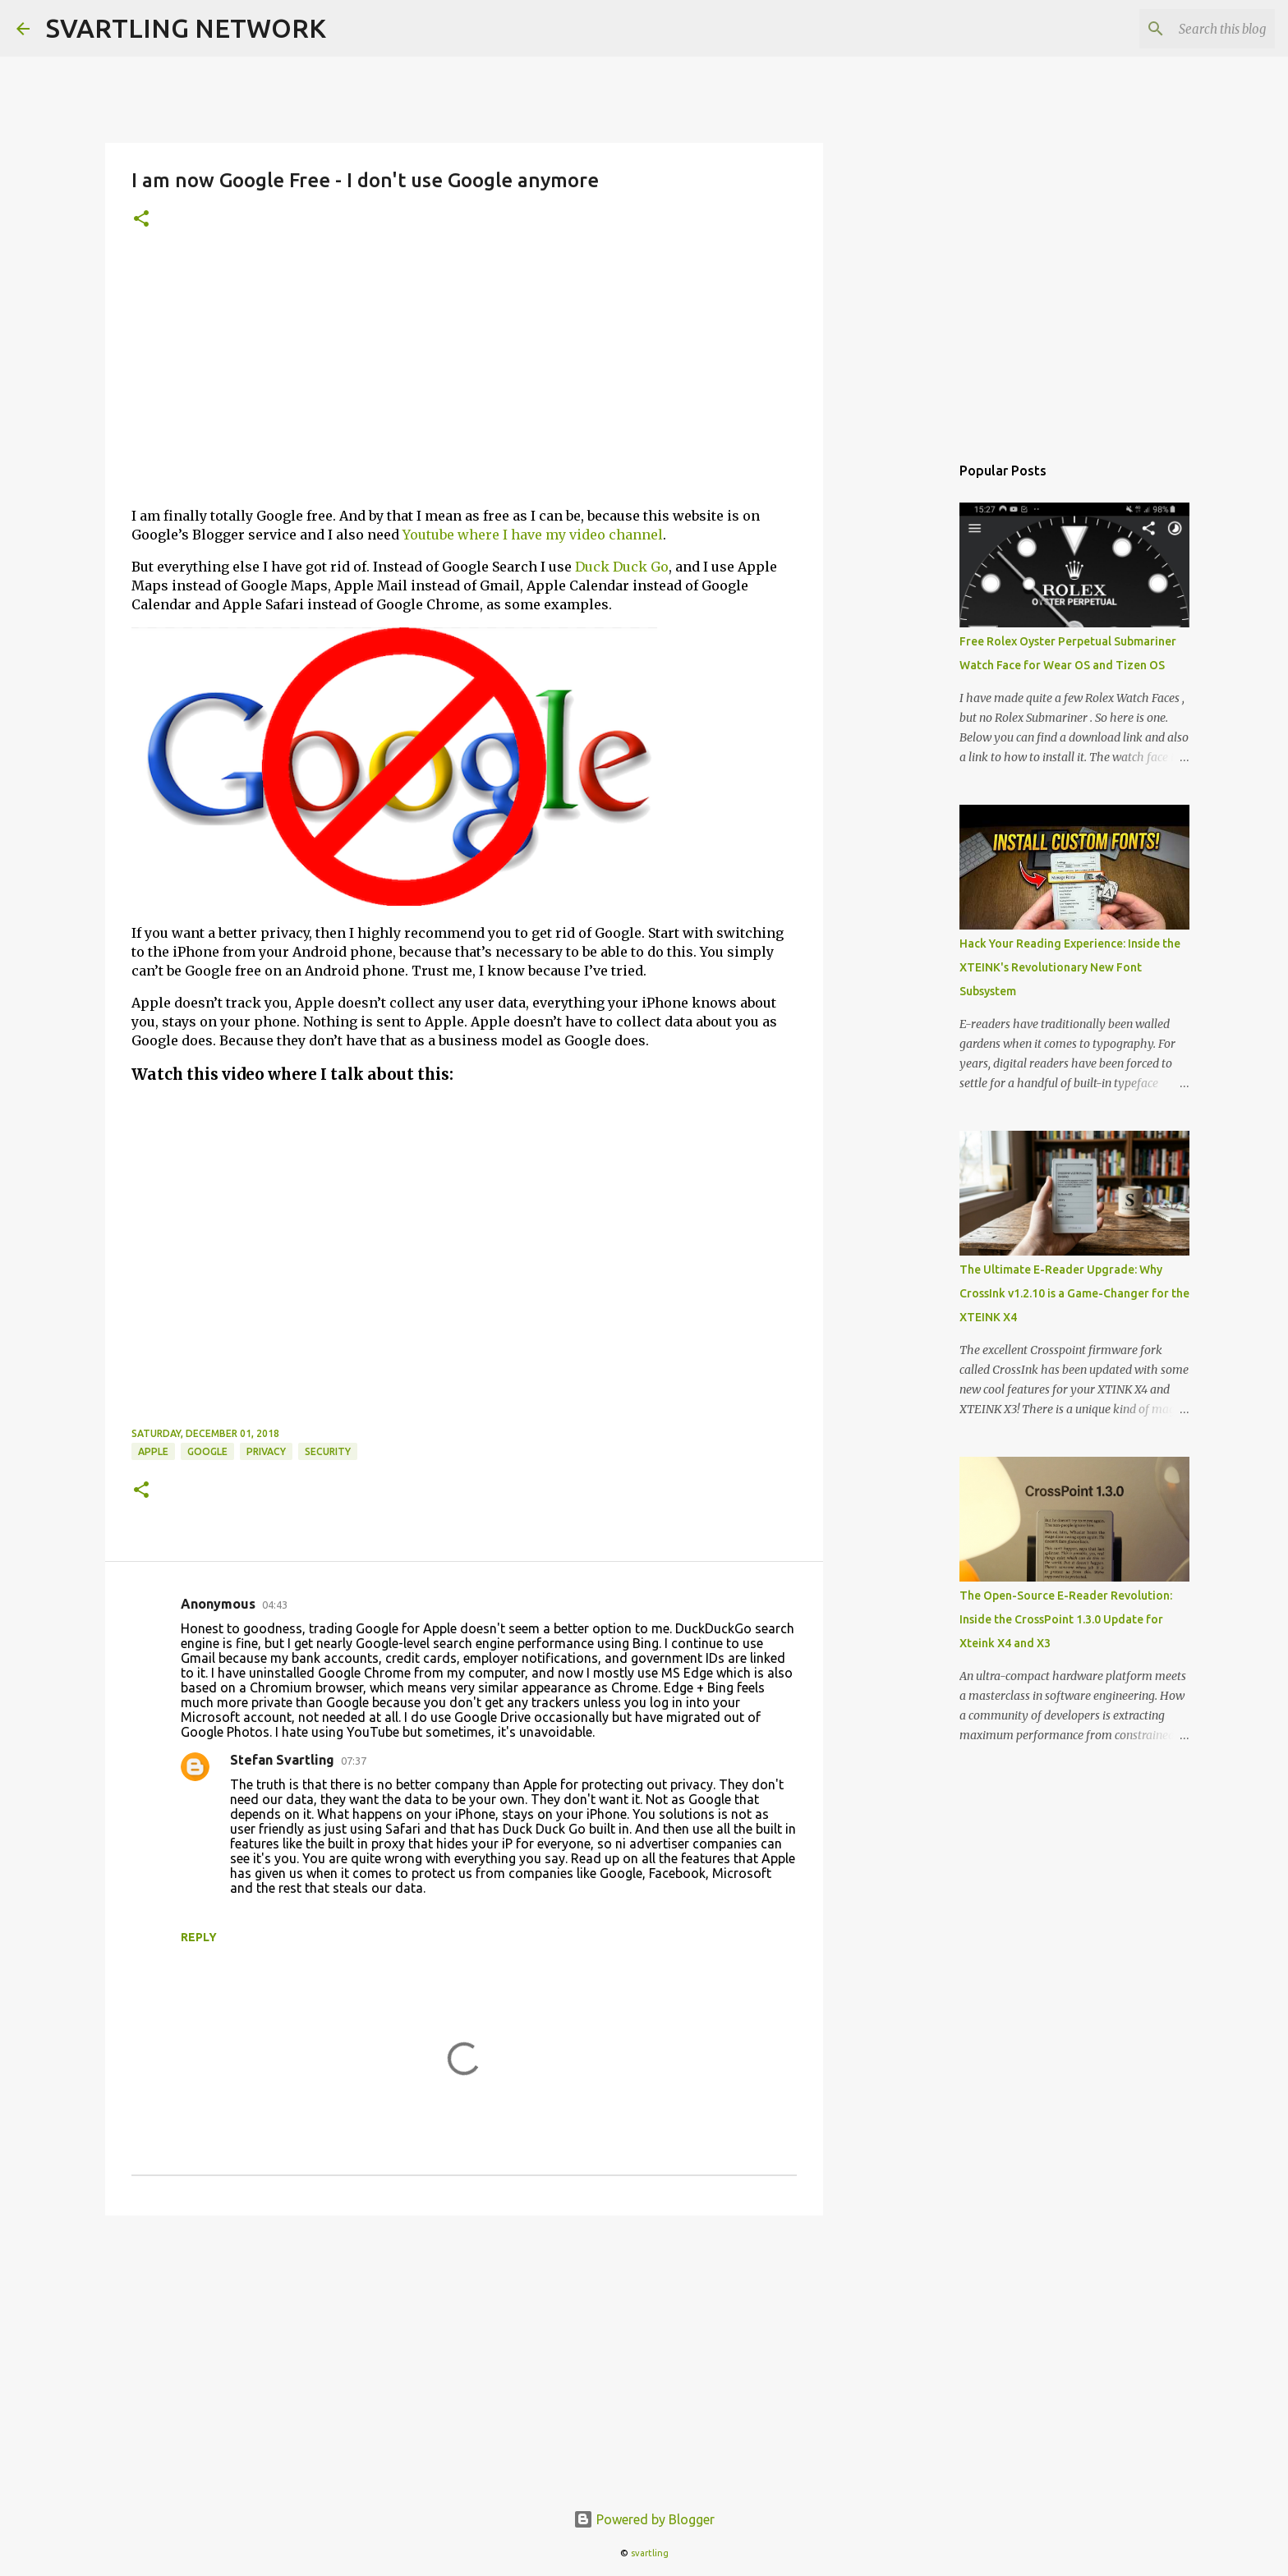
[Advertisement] (464, 379)
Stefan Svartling (282, 1759)
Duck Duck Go (622, 566)
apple (153, 1451)
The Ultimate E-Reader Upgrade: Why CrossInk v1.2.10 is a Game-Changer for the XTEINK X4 (1074, 1293)
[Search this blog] (1188, 28)
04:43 (275, 1604)
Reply (199, 1937)
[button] (141, 220)
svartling (650, 2553)
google (207, 1451)
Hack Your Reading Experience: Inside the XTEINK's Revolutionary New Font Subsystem (1069, 967)
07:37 (353, 1760)
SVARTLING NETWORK (186, 28)
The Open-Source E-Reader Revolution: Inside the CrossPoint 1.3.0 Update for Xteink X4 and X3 (1065, 1619)
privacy (266, 1451)
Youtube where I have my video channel (532, 534)
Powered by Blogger (644, 2519)
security (328, 1451)
